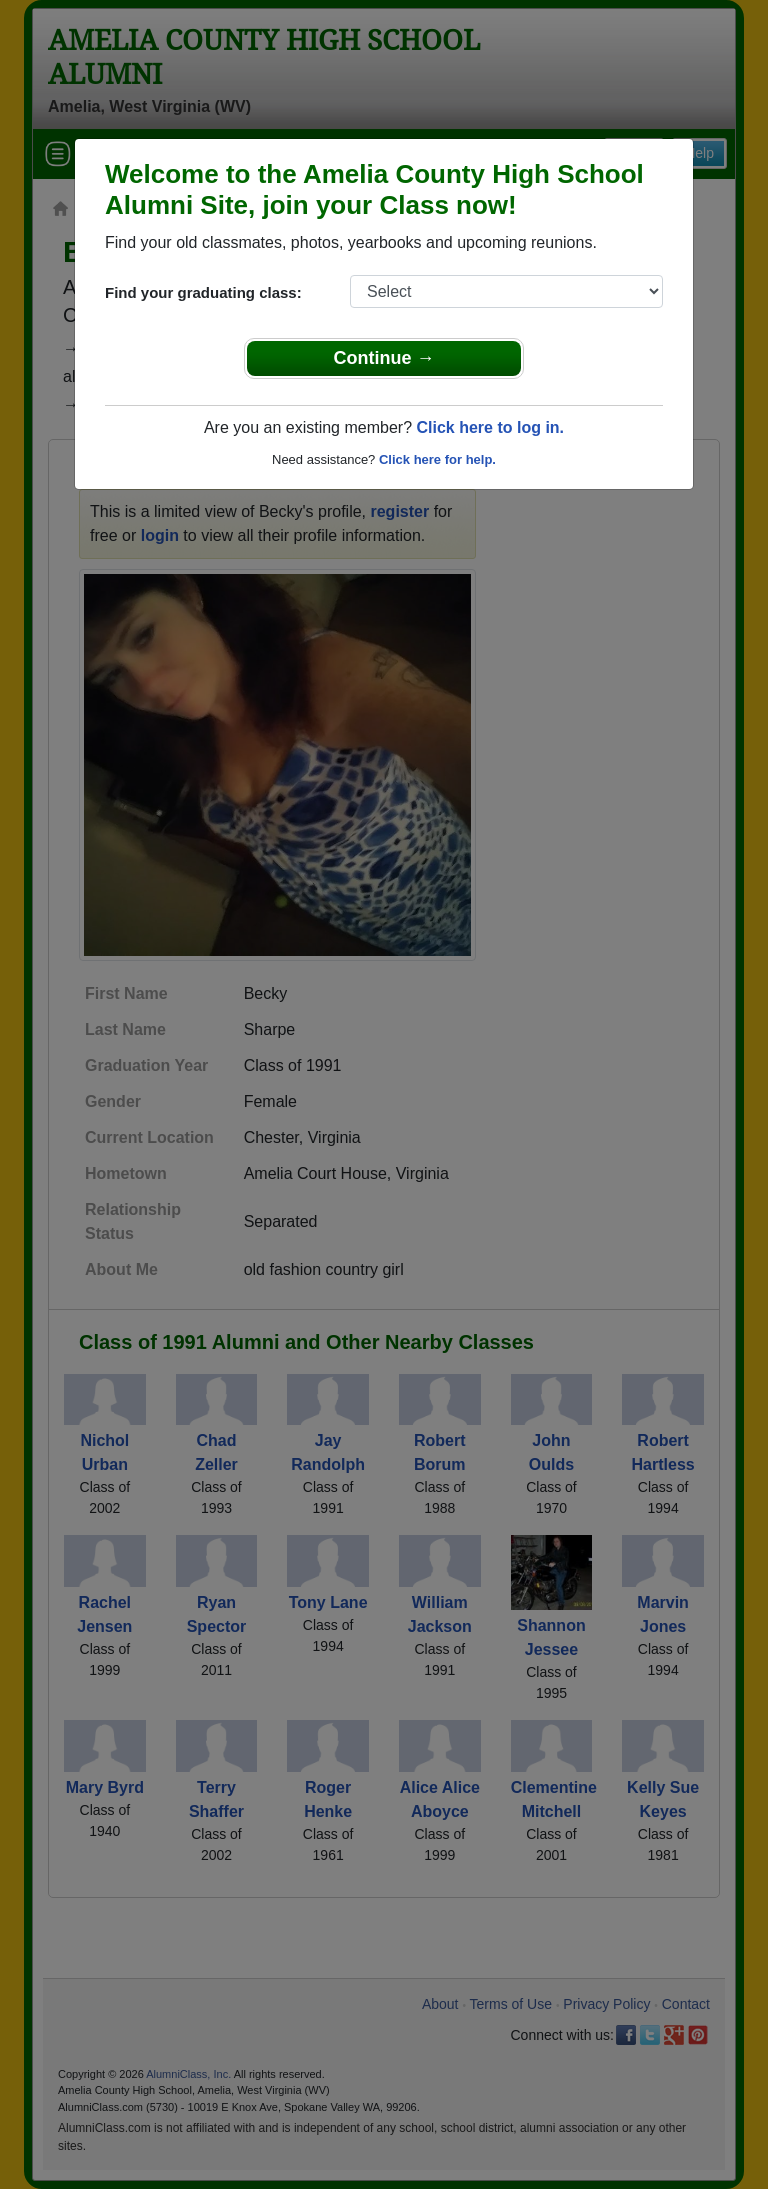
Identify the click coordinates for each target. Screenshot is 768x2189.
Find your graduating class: (203, 292)
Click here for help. (437, 459)
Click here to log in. (490, 427)
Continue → (384, 358)
